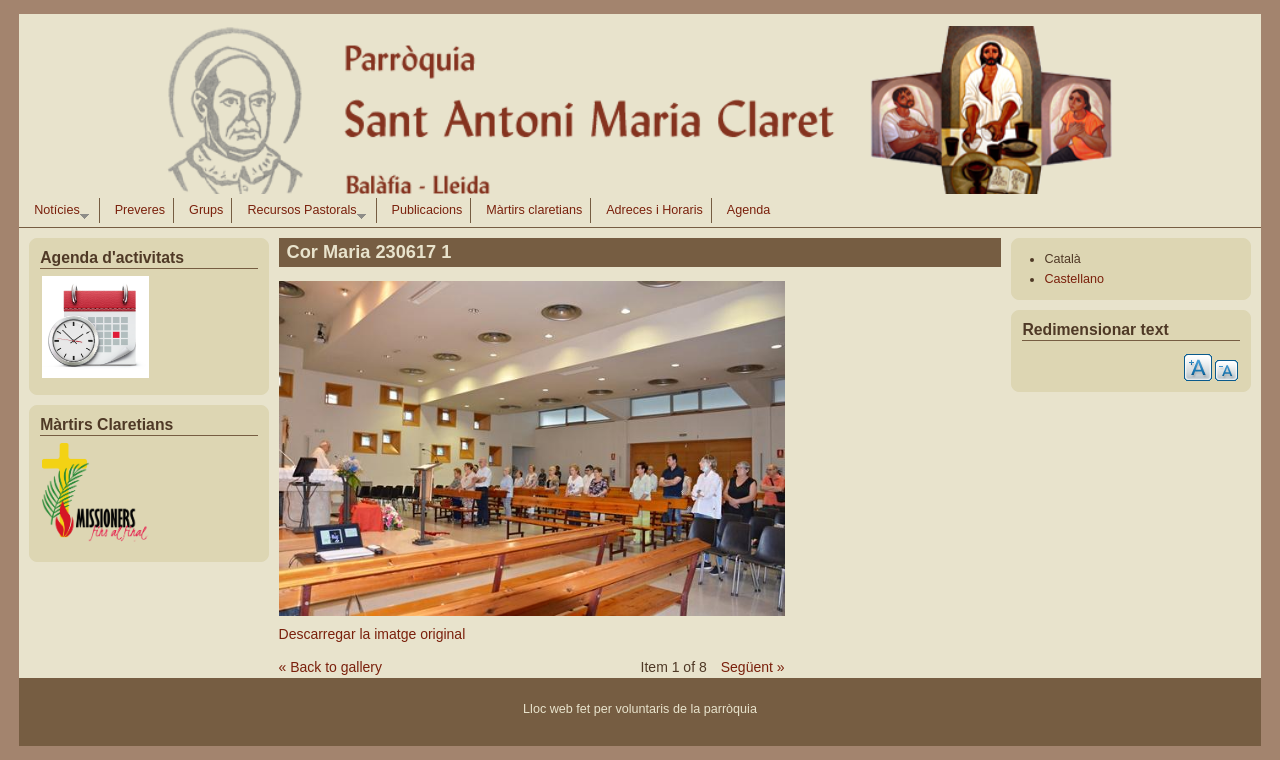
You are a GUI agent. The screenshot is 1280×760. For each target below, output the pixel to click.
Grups (206, 210)
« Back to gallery (331, 667)
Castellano (1074, 279)
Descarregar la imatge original (372, 634)
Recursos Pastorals (302, 213)
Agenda (748, 210)
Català (1062, 259)
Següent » (753, 667)
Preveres (140, 210)
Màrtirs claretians (534, 210)
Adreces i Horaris (654, 210)
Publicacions (427, 210)
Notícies (57, 213)
